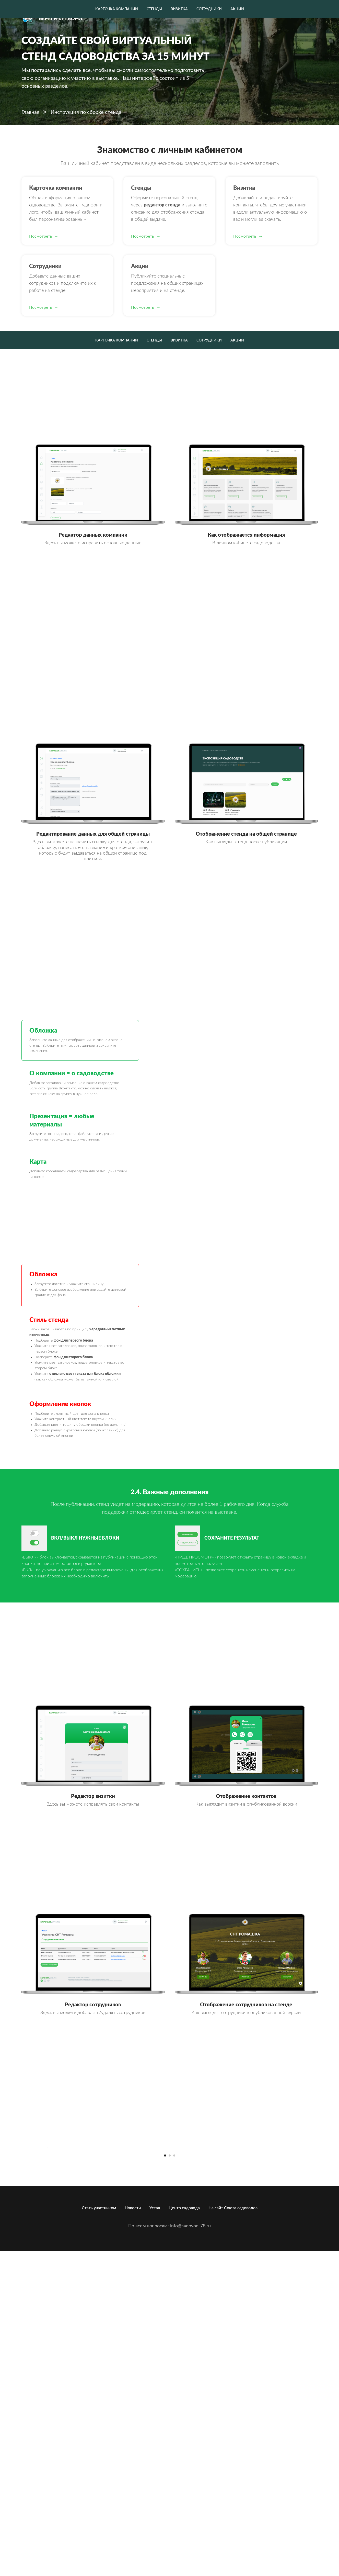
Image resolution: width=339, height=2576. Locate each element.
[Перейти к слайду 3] (174, 2500)
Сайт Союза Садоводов (191, 13)
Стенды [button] (141, 188)
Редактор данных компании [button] (93, 535)
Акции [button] (139, 266)
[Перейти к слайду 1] (165, 2500)
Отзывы (325, 13)
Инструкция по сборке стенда (86, 112)
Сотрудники (209, 340)
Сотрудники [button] (45, 266)
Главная (30, 112)
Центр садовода (184, 2553)
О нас (308, 13)
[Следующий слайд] (292, 2435)
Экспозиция (251, 13)
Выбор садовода (283, 13)
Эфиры (226, 13)
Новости (133, 2553)
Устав (154, 2553)
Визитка (179, 340)
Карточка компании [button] (55, 188)
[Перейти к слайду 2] (170, 2500)
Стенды (154, 340)
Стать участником (99, 2553)
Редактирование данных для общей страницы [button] (93, 949)
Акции (237, 340)
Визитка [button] (244, 188)
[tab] (80, 1270)
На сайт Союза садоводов (233, 2553)
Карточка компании (116, 340)
